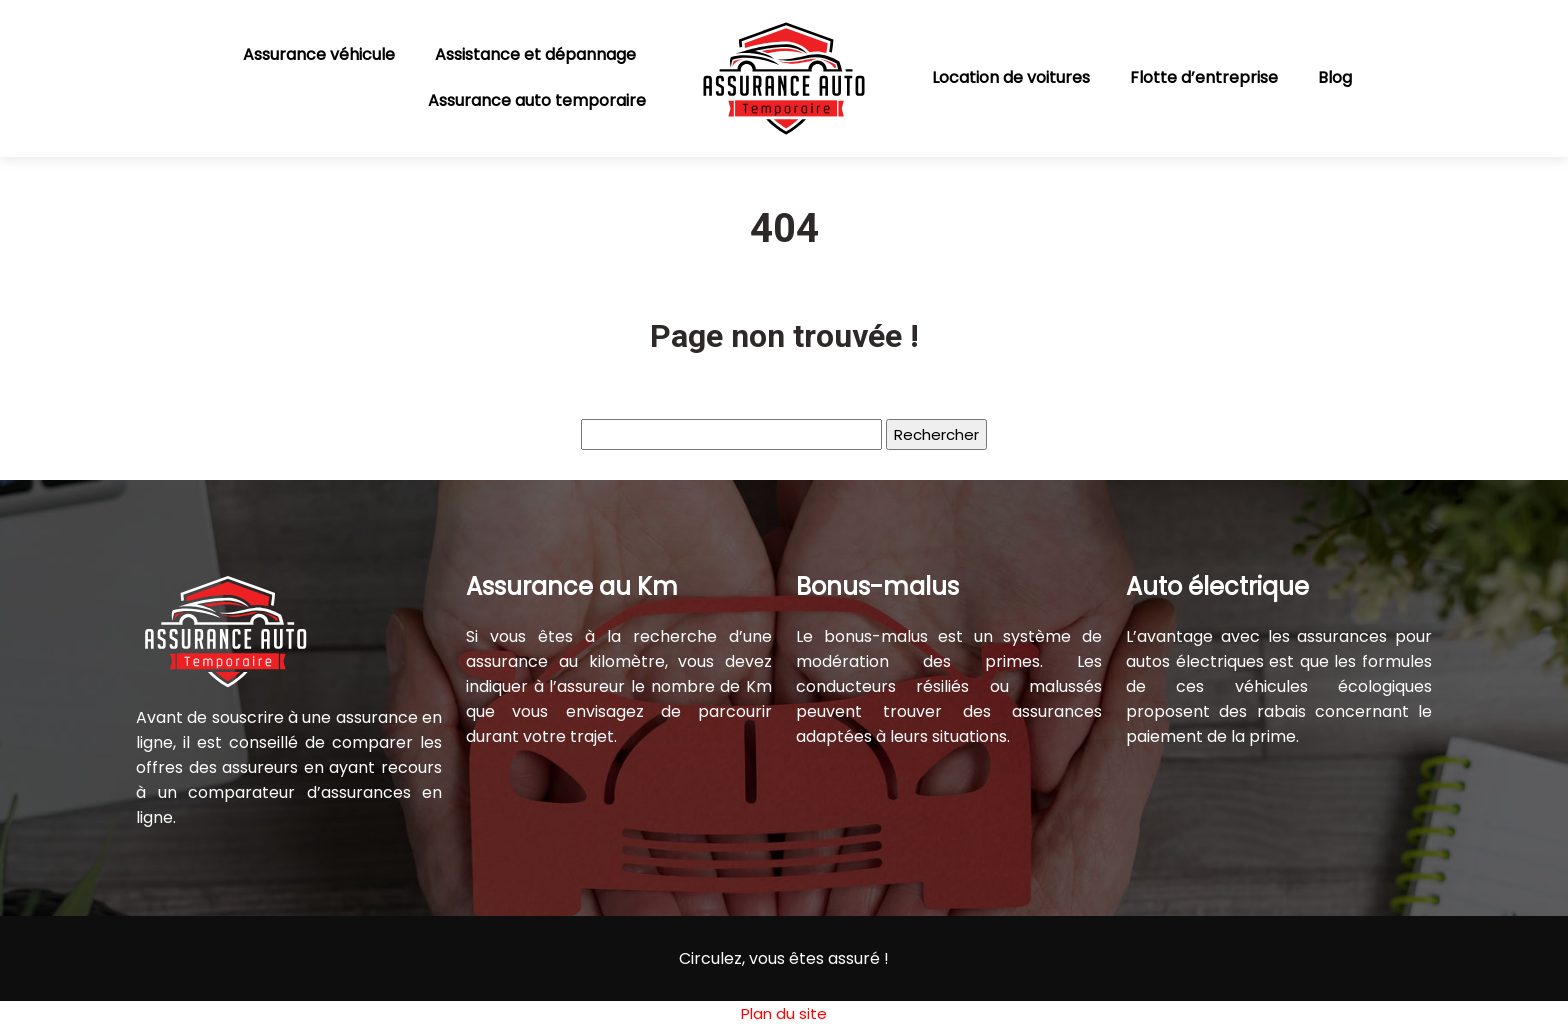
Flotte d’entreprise (1204, 77)
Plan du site (784, 1013)
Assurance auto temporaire (537, 100)
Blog (1335, 77)
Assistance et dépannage (535, 54)
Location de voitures (1011, 77)
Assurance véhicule (319, 54)
